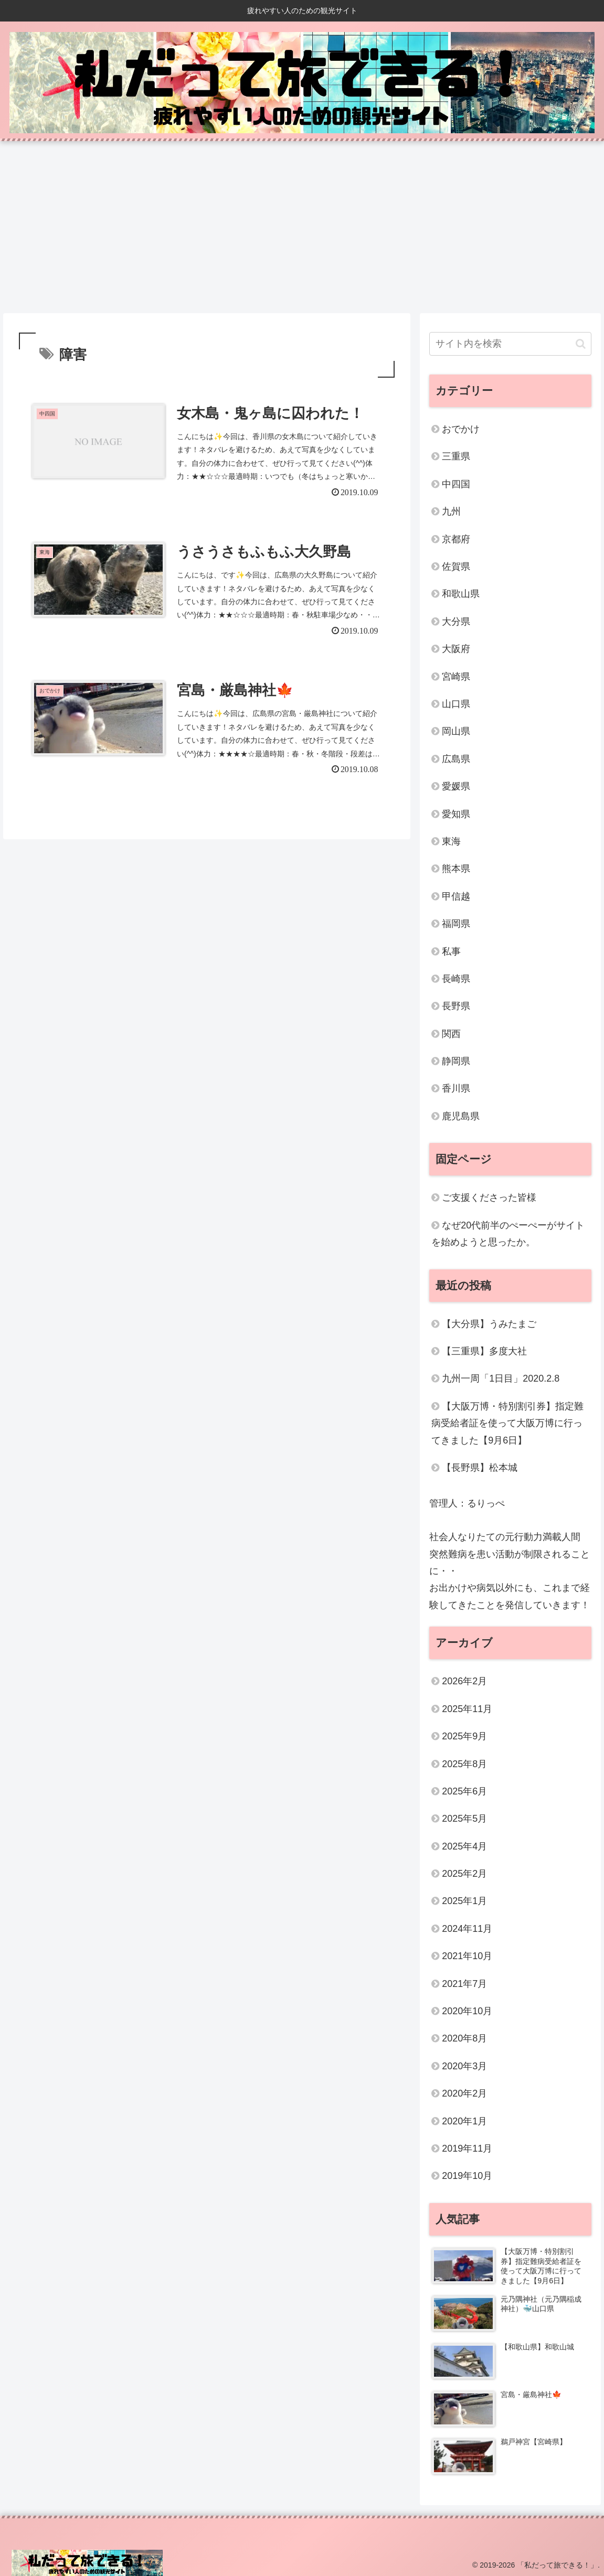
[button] (580, 344)
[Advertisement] (302, 227)
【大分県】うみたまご (489, 1324)
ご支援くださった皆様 (489, 1197)
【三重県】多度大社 (484, 1351)
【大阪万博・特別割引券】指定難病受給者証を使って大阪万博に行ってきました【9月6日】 (507, 1423)
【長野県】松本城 (479, 1467)
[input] (510, 344)
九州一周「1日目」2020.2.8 (500, 1378)
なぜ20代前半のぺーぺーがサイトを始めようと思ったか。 (508, 1233)
